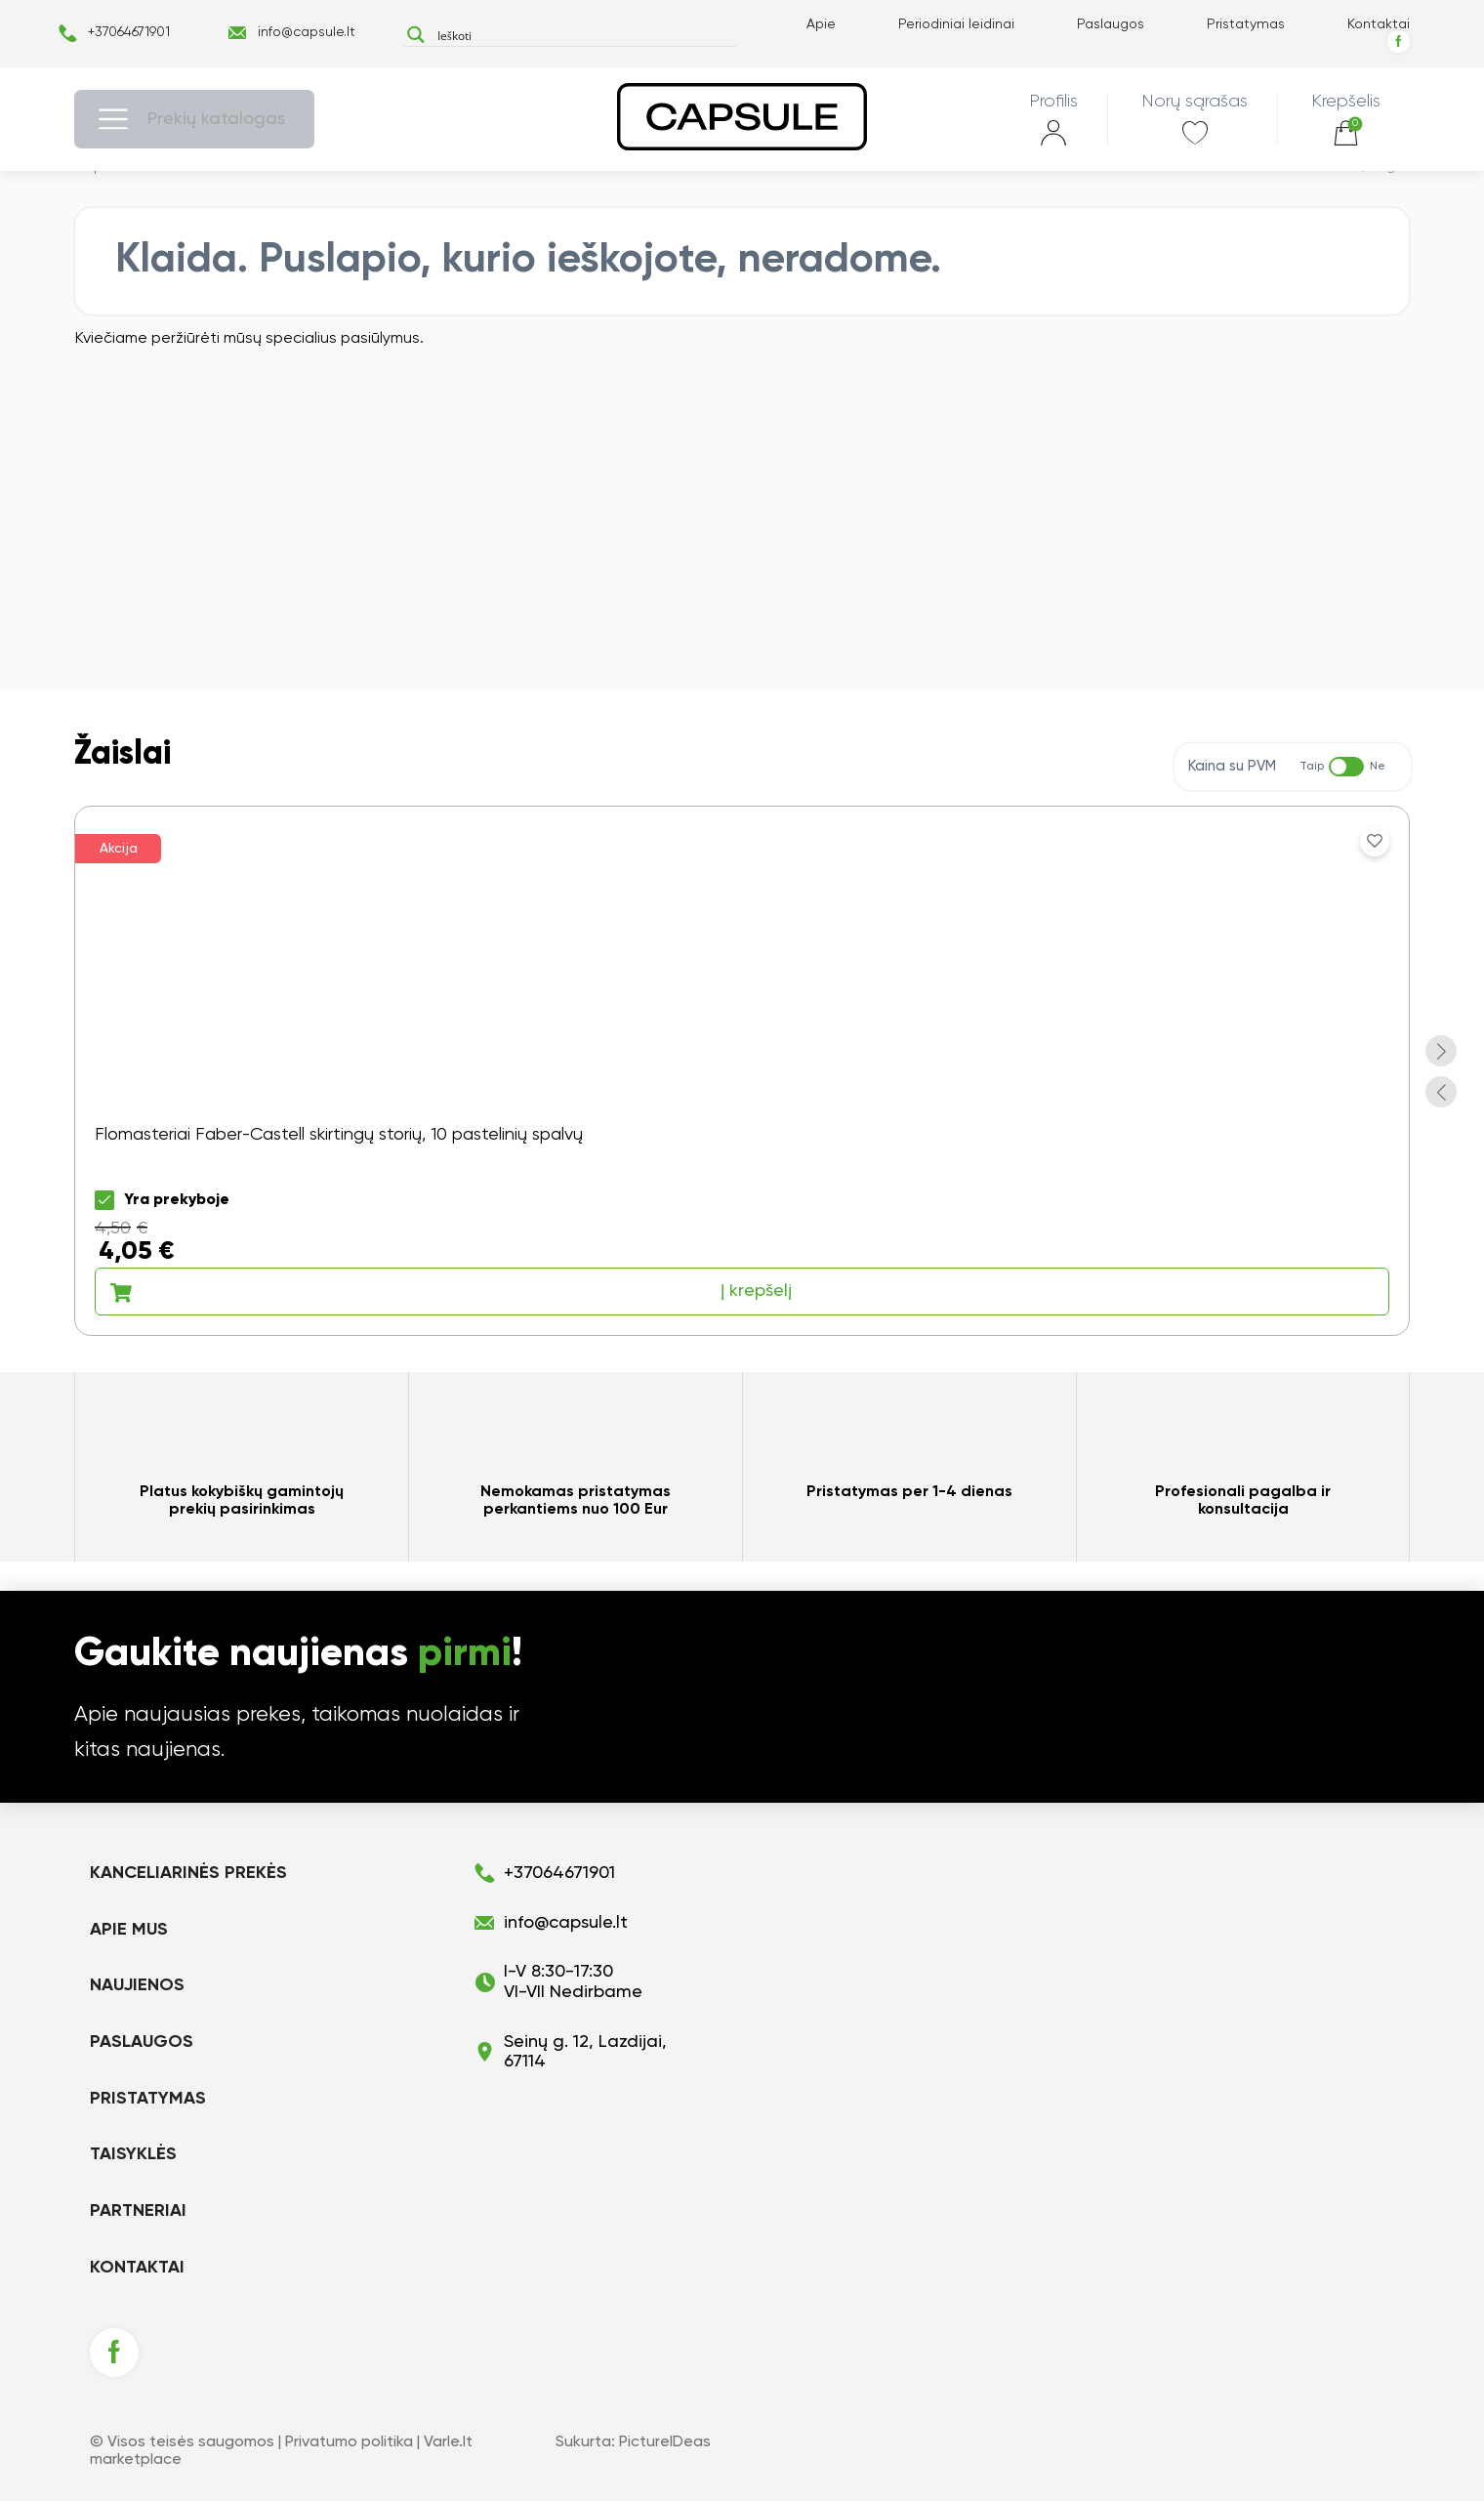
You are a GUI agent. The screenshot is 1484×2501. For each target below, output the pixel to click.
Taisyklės (133, 2154)
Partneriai (138, 2211)
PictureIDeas (665, 2442)
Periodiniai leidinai (956, 24)
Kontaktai (1378, 24)
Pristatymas (1246, 24)
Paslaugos (1110, 24)
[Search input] (582, 34)
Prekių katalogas (216, 119)
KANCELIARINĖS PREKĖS (188, 1873)
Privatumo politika (349, 2442)
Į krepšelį (450, 1292)
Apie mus (129, 1929)
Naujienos (137, 1985)
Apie (821, 24)
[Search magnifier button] (415, 34)
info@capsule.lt (306, 32)
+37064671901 (129, 32)
